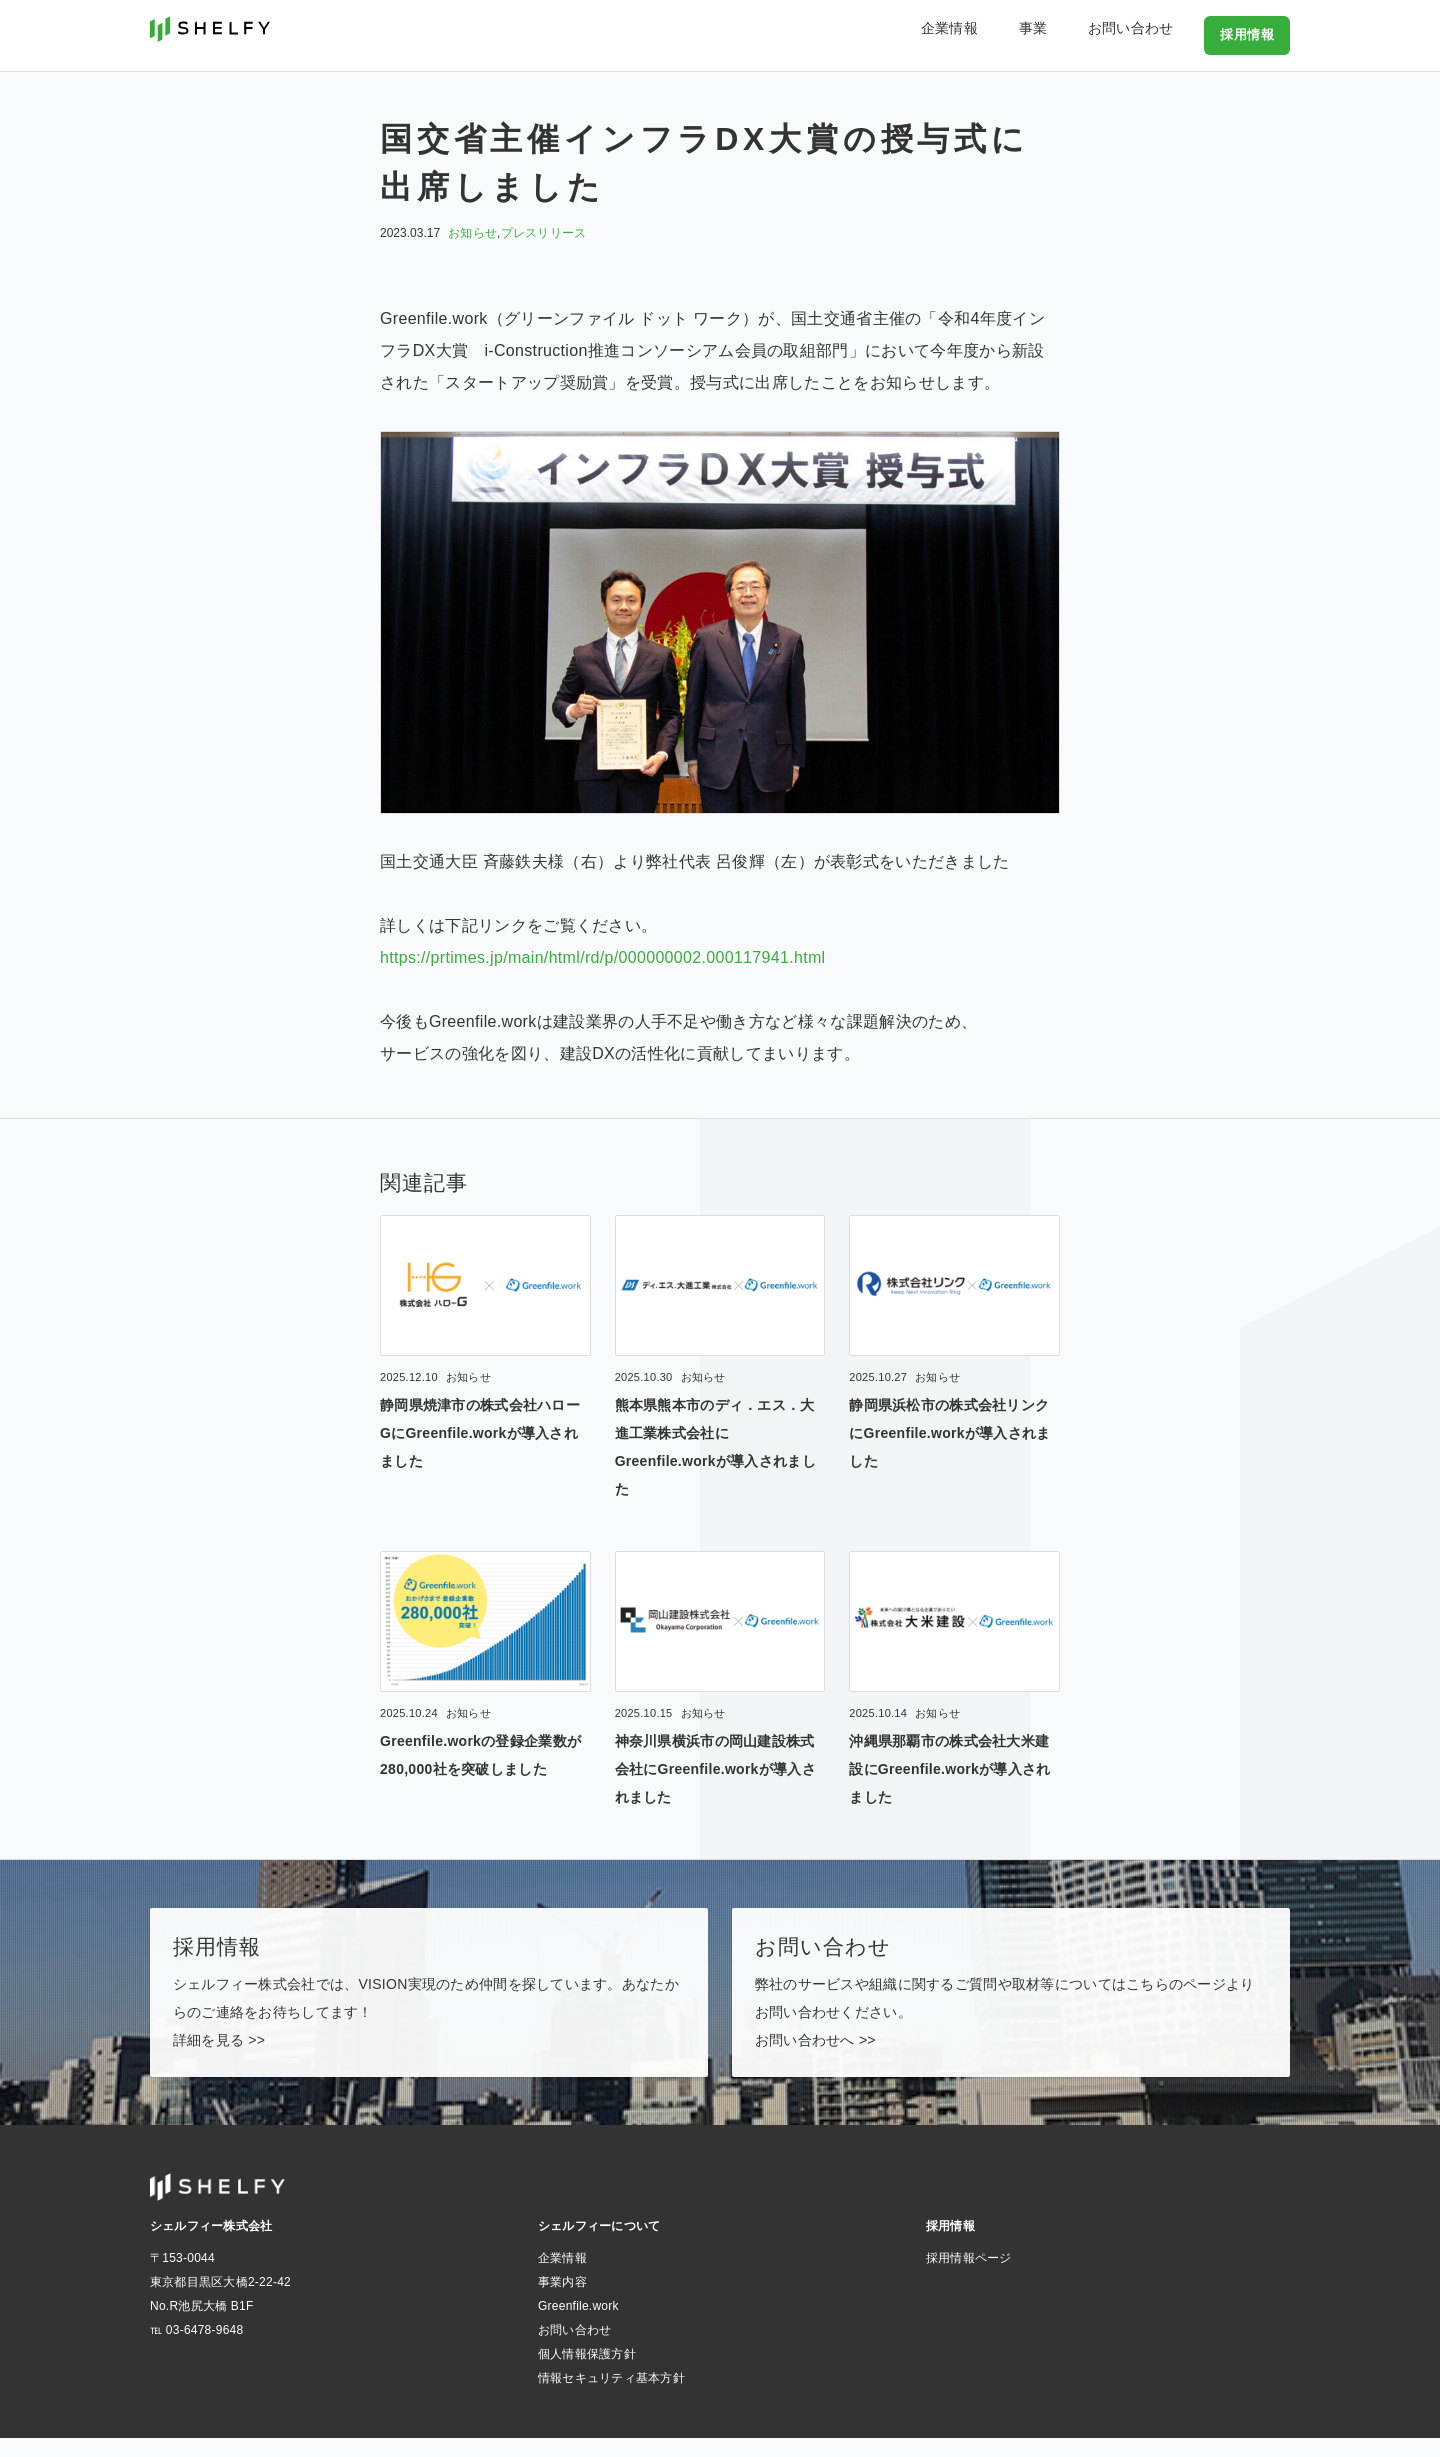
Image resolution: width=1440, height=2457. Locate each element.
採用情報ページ (969, 2277)
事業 (1068, 34)
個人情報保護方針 (587, 2373)
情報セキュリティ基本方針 (611, 2397)
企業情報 (1005, 34)
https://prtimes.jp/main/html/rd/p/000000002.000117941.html (602, 957)
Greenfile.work (578, 2325)
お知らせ (472, 233)
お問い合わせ (1145, 34)
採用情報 (1249, 34)
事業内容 (562, 2301)
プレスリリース (544, 233)
